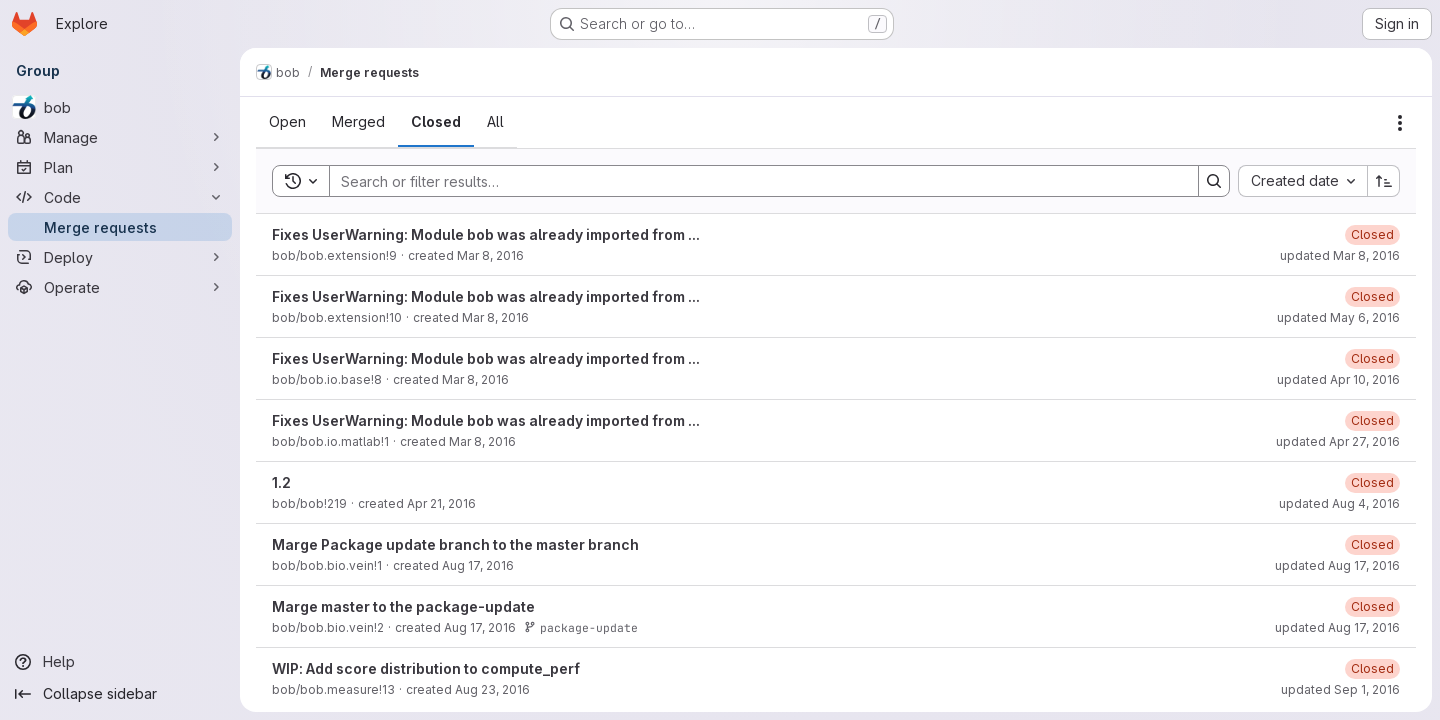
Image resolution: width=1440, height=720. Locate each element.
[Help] (120, 662)
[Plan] (120, 167)
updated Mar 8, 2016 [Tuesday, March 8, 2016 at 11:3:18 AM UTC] (1340, 255)
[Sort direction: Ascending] (1384, 181)
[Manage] (120, 137)
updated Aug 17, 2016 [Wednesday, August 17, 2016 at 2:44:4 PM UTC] (1337, 627)
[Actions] (1400, 123)
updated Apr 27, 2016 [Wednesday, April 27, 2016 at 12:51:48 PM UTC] (1338, 441)
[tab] (287, 122)
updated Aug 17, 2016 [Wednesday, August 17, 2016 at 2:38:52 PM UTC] (1337, 565)
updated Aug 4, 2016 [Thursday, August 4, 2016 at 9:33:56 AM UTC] (1339, 503)
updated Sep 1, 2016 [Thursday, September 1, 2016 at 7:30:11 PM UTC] (1340, 689)
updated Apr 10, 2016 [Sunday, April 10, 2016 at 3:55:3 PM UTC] (1338, 379)
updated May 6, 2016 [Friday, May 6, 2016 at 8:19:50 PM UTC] (1338, 317)
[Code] (120, 197)
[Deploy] (120, 257)
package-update (581, 627)
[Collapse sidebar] (120, 694)
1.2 (281, 482)
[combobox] (1302, 181)
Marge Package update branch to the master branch (455, 544)
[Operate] (120, 287)
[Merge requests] (120, 227)
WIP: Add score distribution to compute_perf (426, 668)
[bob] (120, 107)
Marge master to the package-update (403, 606)
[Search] (754, 181)
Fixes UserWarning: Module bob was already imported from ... (486, 234)
